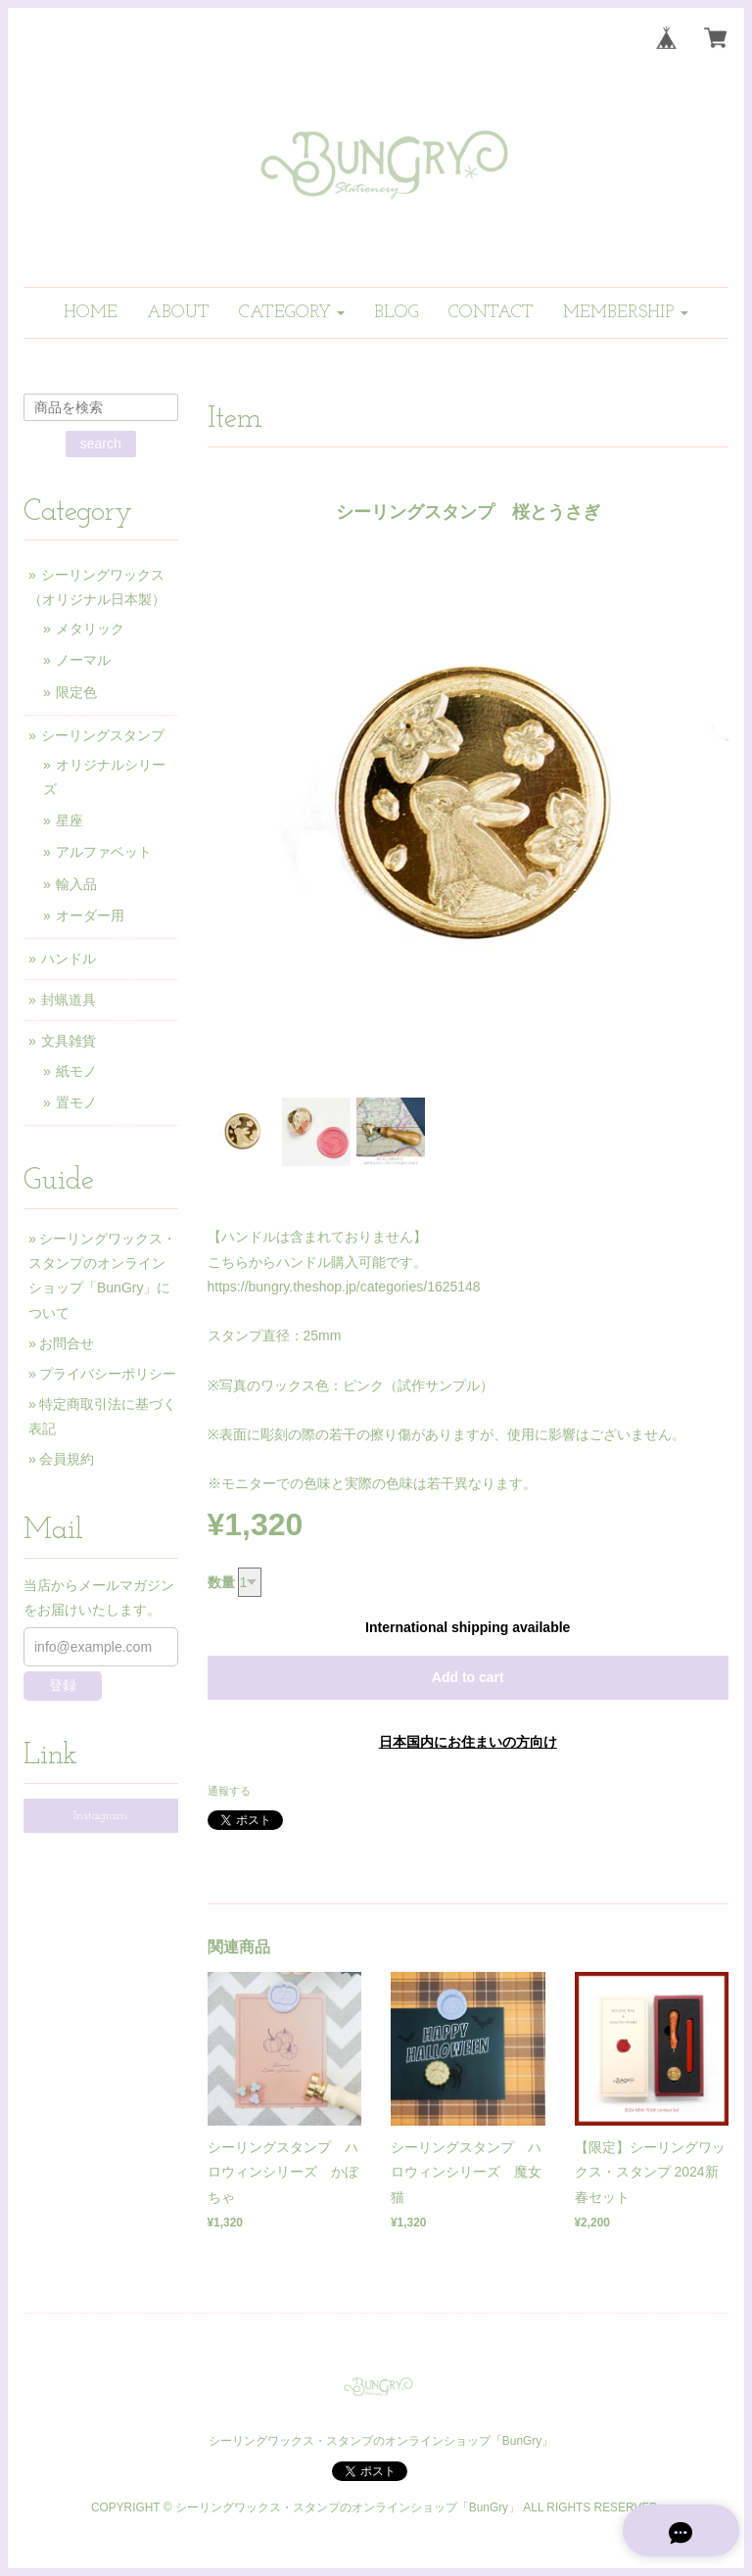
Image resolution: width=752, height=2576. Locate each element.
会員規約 (66, 1459)
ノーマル (83, 660)
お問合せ (66, 1343)
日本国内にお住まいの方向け (468, 1742)
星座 (69, 820)
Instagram (100, 1815)
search (100, 443)
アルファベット (104, 852)
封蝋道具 (68, 999)
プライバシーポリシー (107, 1374)
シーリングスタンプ (102, 735)
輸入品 (76, 884)
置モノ (76, 1102)
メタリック (90, 628)
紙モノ (76, 1071)
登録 (62, 1685)
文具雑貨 (68, 1041)
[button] (291, 313)
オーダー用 (90, 915)
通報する (229, 1791)
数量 (221, 1582)
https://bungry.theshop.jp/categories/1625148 (344, 1286)
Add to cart (468, 1677)
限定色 (76, 692)
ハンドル (68, 958)
